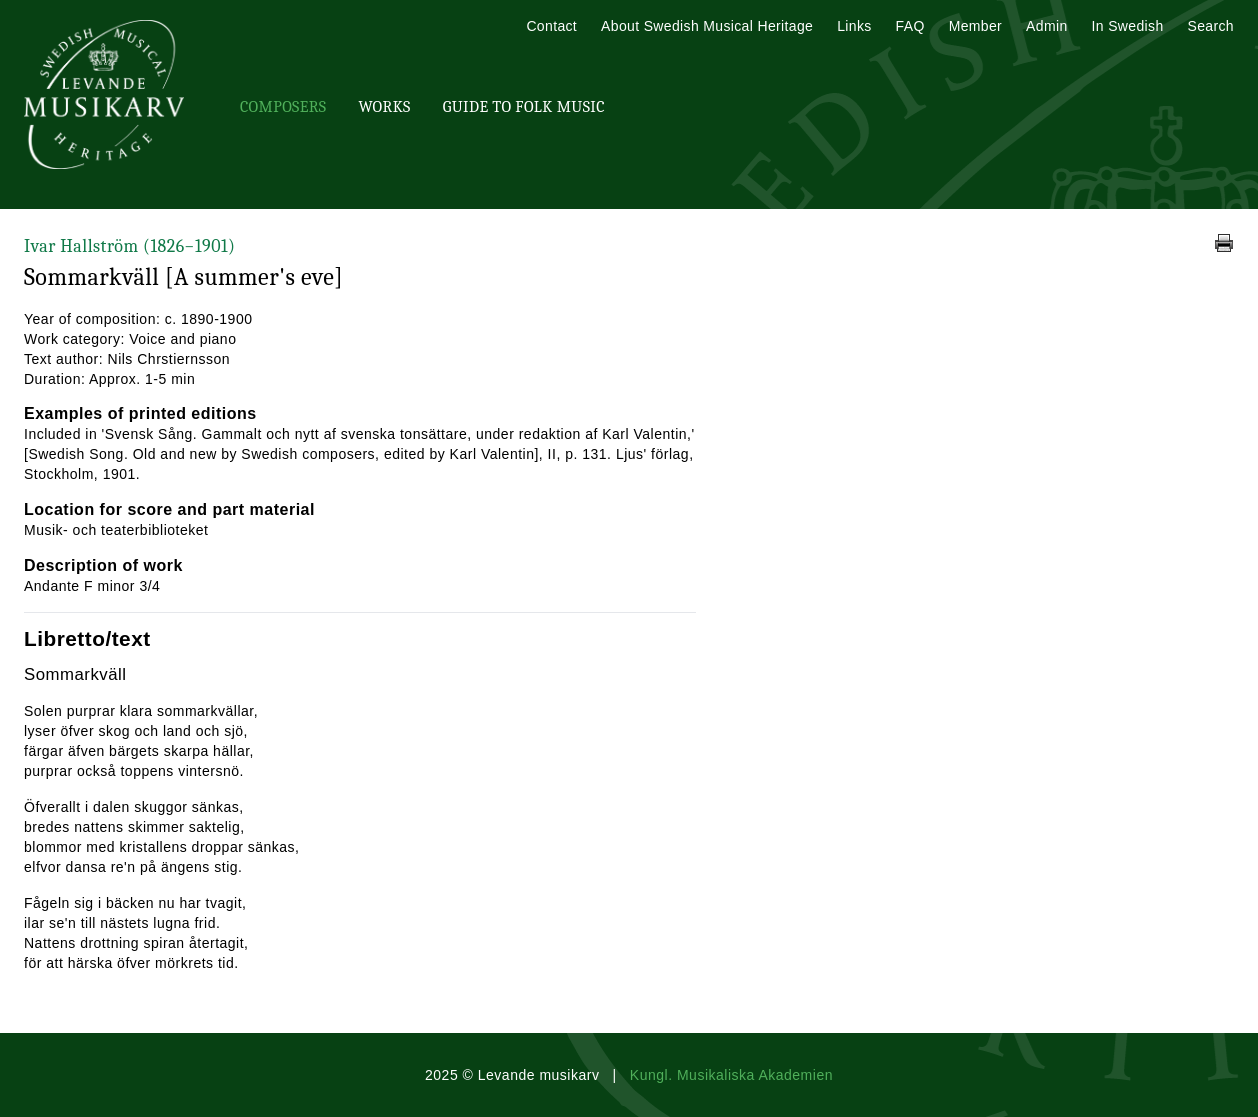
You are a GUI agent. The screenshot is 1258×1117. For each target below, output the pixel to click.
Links (854, 26)
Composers (283, 107)
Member (975, 26)
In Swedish (1128, 26)
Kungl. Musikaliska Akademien (731, 1075)
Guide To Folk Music (524, 107)
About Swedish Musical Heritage (707, 26)
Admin (1046, 26)
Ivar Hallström (129, 246)
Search (1211, 26)
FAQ (910, 26)
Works (384, 107)
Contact (551, 26)
